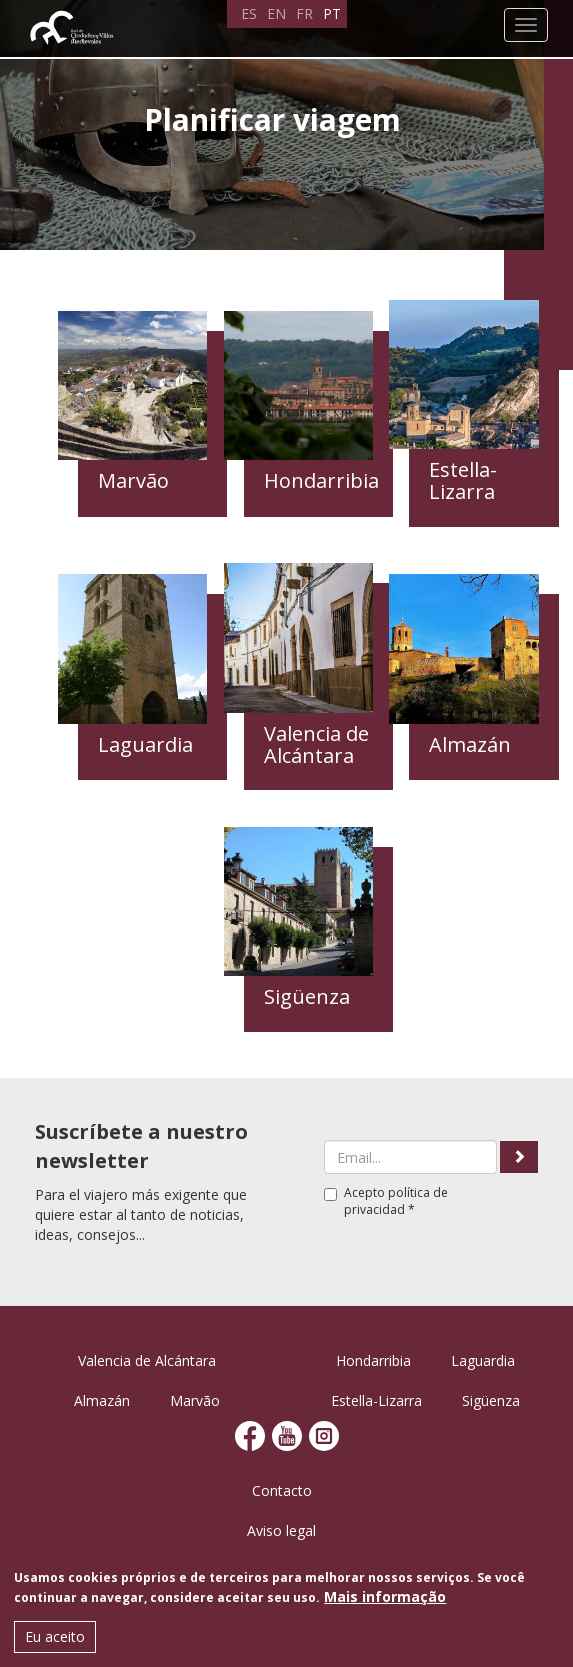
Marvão (195, 1400)
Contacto (282, 1490)
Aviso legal (281, 1530)
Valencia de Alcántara (147, 1360)
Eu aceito (55, 1638)
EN (276, 13)
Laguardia (483, 1360)
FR (304, 13)
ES (249, 13)
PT (332, 13)
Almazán (102, 1400)
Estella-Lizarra (376, 1400)
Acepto (386, 1201)
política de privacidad (396, 1201)
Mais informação (385, 1598)
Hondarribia (373, 1360)
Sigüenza (491, 1400)
